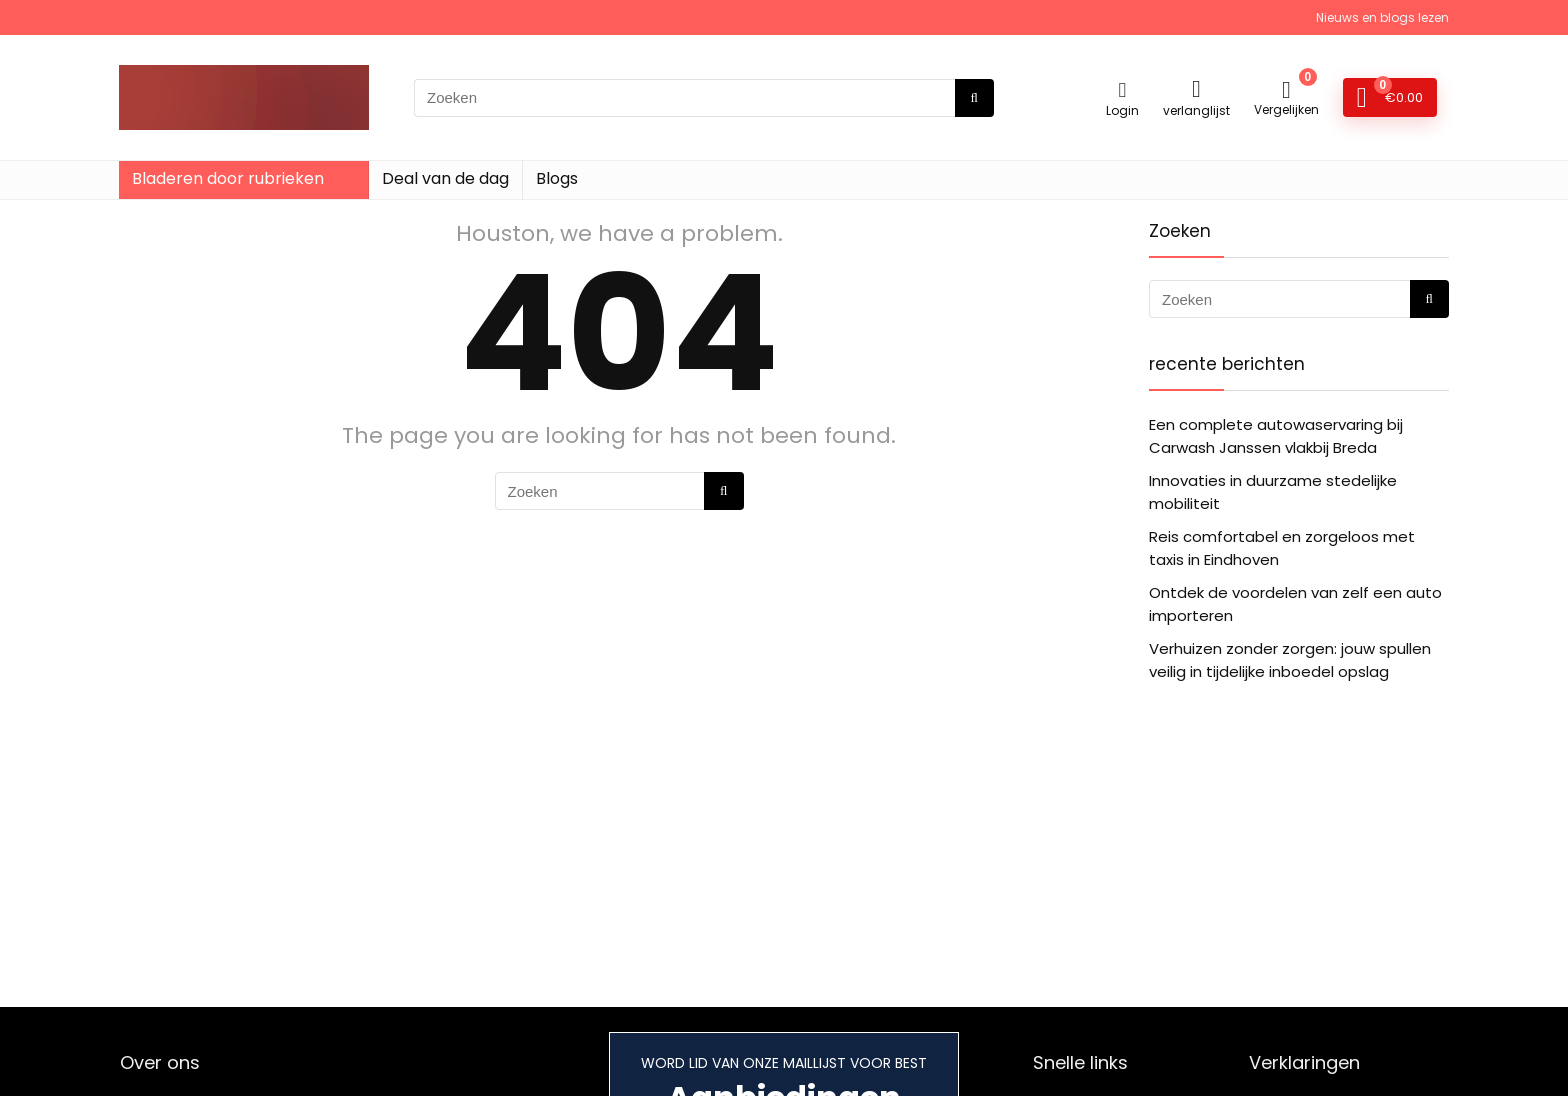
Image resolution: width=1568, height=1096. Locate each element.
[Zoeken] (974, 98)
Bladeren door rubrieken (228, 178)
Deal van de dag (445, 178)
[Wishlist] (1196, 88)
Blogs (557, 178)
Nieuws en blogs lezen (1382, 17)
